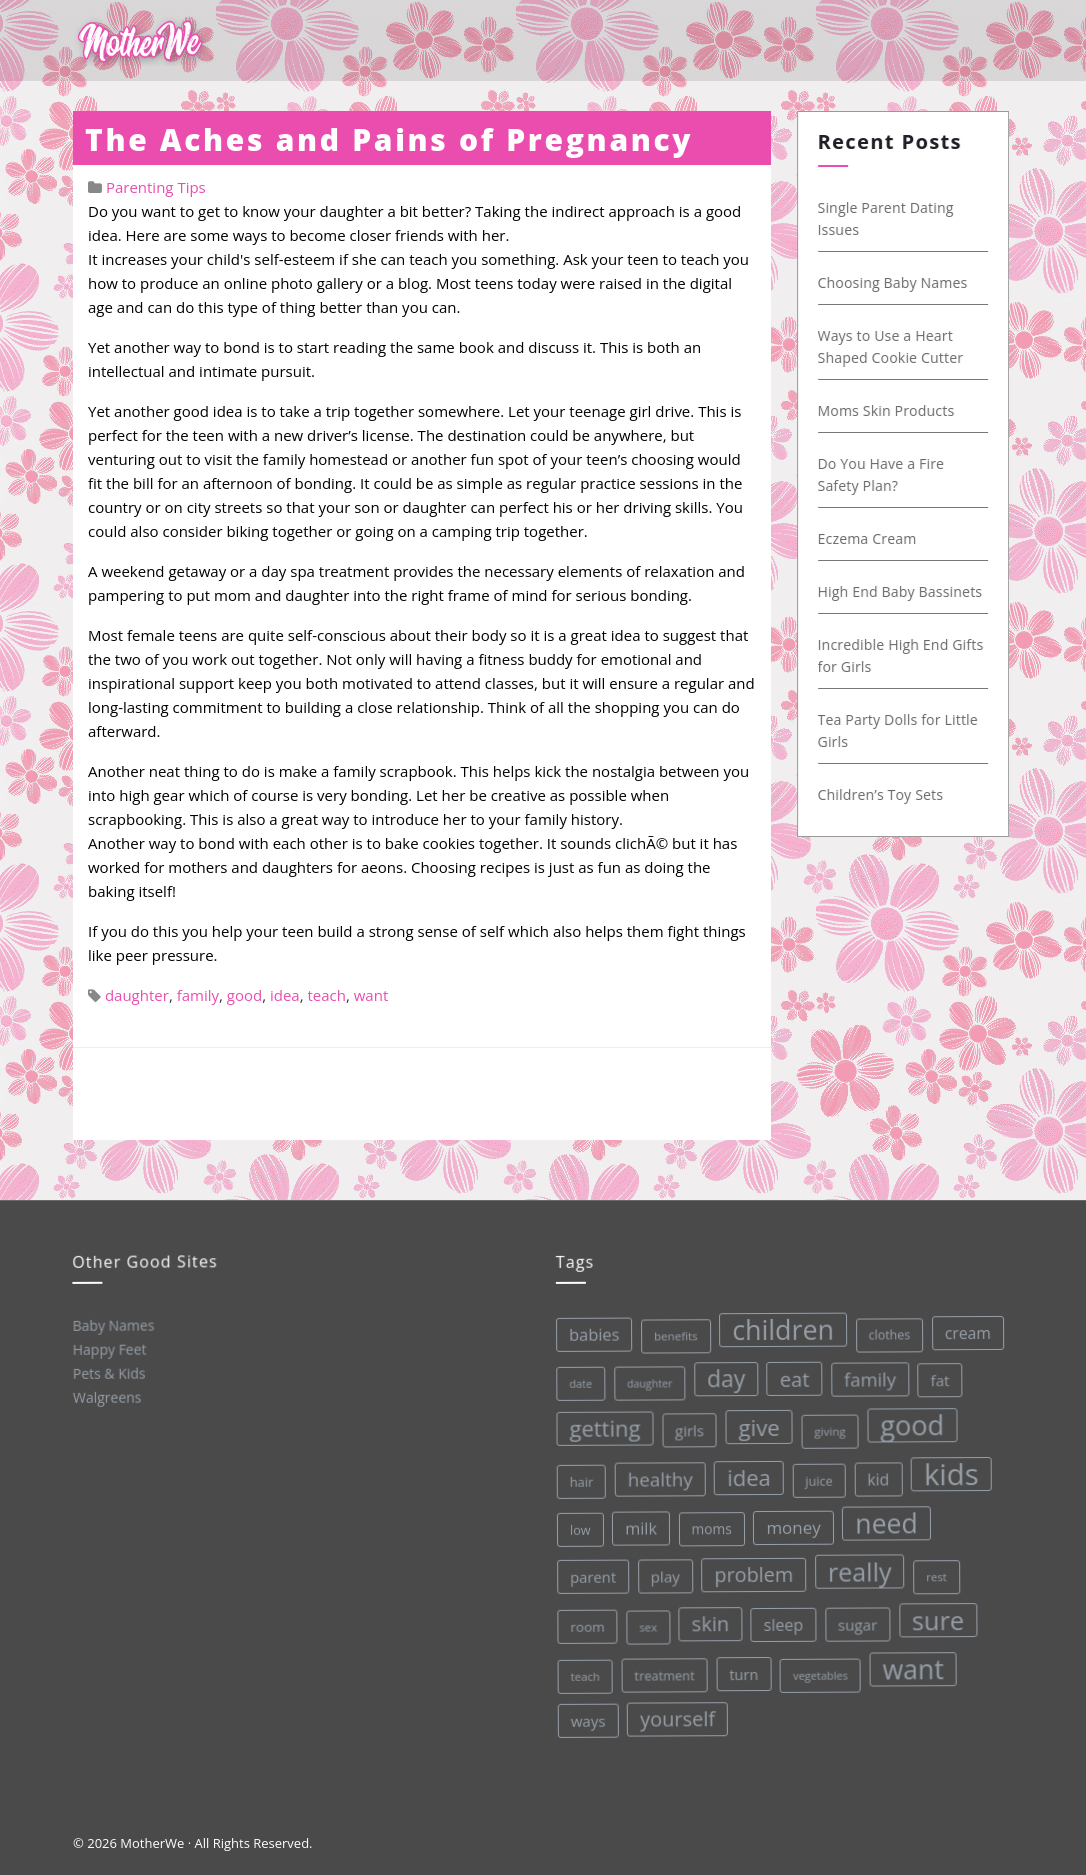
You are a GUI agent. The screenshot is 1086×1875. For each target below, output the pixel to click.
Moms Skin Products (891, 410)
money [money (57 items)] (790, 1524)
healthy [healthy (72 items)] (656, 1477)
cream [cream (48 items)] (961, 1326)
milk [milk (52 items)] (638, 1527)
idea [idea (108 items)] (745, 1475)
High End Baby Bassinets (905, 591)
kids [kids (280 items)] (946, 1468)
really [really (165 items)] (857, 1566)
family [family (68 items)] (864, 1374)
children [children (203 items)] (777, 1326)
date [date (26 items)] (575, 1382)
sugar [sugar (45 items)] (856, 1620)
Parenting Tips (156, 187)
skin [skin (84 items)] (709, 1621)
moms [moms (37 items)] (708, 1526)
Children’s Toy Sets (886, 794)
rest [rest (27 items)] (933, 1570)
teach (326, 995)
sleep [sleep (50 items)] (782, 1621)
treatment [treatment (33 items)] (663, 1673)
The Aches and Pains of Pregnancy (389, 139)
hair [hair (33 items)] (578, 1481)
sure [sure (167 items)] (936, 1614)
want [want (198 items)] (912, 1664)
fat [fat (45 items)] (934, 1374)
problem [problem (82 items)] (751, 1571)
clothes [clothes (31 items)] (883, 1330)
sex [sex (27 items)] (646, 1625)
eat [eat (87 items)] (789, 1375)
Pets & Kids (108, 1372)
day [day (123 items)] (720, 1376)
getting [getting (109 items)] (599, 1427)
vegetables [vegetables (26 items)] (819, 1671)
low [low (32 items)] (576, 1529)
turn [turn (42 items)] (742, 1671)
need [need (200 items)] (882, 1519)
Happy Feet (108, 1348)
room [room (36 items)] (585, 1626)
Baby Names (112, 1324)
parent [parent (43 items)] (590, 1576)
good (244, 995)
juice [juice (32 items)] (815, 1476)
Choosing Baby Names (898, 282)
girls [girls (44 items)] (684, 1428)
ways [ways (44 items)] (587, 1720)
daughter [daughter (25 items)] (644, 1382)
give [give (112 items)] (754, 1424)
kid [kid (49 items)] (874, 1474)
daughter (137, 995)
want (371, 995)
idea (285, 995)
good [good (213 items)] (907, 1420)
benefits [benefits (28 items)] (670, 1334)
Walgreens (106, 1396)
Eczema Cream (872, 538)
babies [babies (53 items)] (588, 1334)
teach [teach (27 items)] (583, 1676)
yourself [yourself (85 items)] (677, 1717)
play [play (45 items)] (662, 1574)
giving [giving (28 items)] (825, 1427)
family (198, 995)
